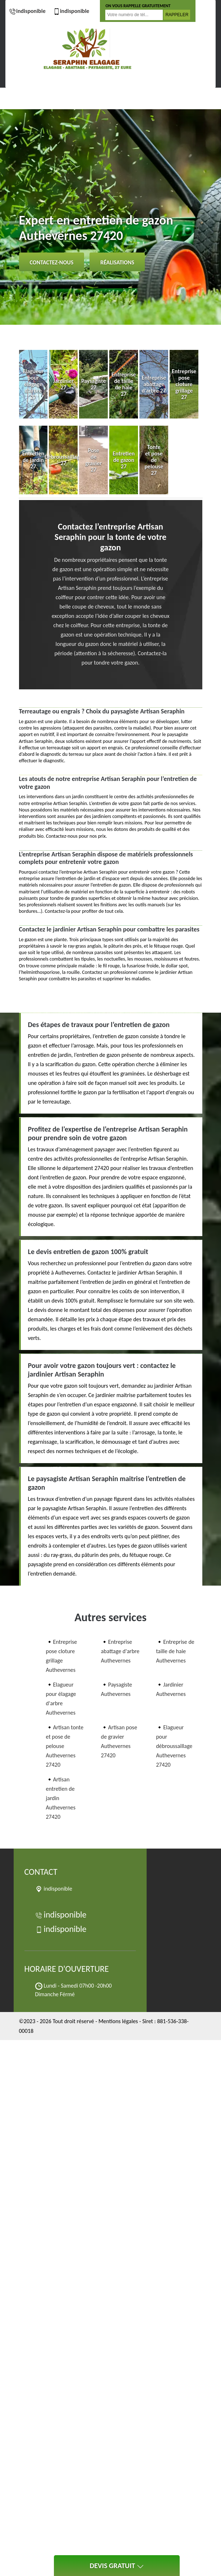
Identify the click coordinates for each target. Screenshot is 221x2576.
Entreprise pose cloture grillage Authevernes (61, 1655)
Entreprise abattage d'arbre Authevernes (120, 1651)
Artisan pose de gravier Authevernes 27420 (119, 1741)
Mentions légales (118, 2021)
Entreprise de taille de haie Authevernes (175, 1651)
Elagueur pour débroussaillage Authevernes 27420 (174, 1746)
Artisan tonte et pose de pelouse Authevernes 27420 (65, 1746)
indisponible (27, 11)
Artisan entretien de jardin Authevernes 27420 (61, 1798)
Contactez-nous (52, 262)
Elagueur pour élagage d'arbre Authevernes (61, 1698)
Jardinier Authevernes (171, 1689)
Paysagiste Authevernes (116, 1689)
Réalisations (117, 262)
